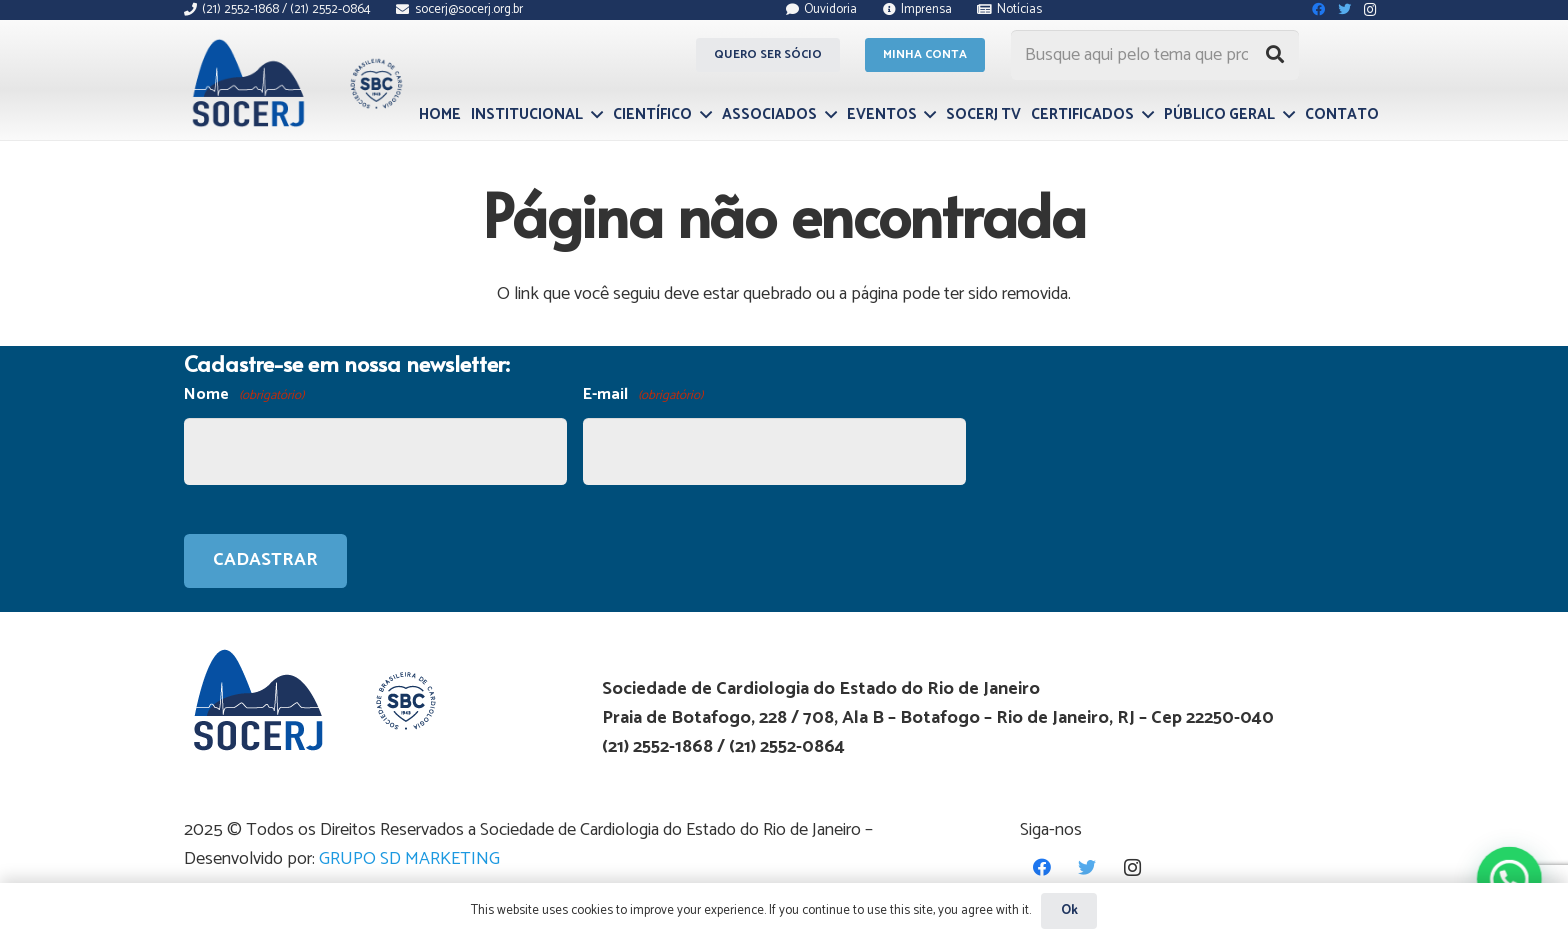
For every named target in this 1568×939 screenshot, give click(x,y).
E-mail (643, 395)
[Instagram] (1132, 867)
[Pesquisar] (1275, 55)
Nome (244, 395)
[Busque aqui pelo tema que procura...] (1155, 55)
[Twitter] (1087, 867)
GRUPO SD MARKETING (409, 859)
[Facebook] (1042, 867)
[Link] (294, 83)
